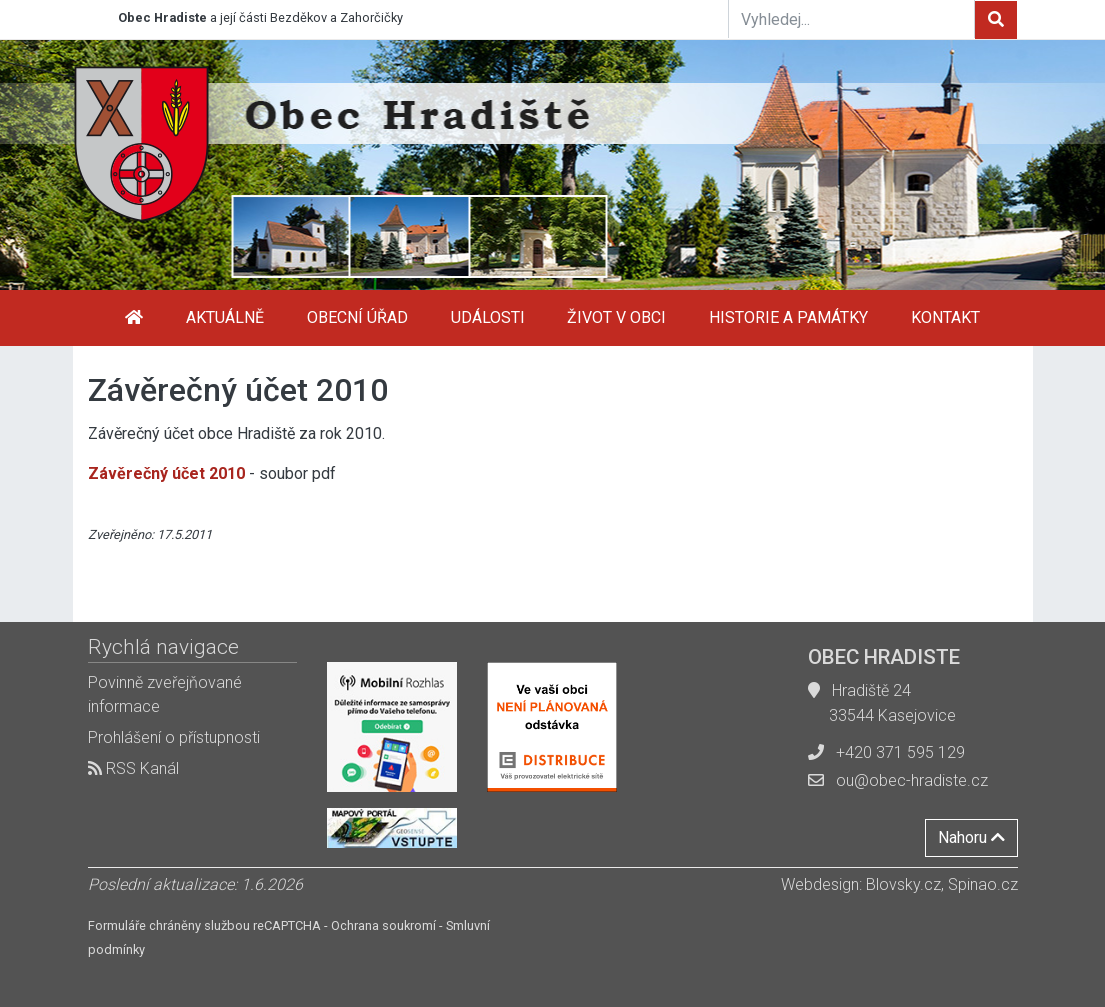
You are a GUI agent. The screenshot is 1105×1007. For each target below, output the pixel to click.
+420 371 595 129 (900, 752)
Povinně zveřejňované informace (165, 694)
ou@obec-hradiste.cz (912, 780)
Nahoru (971, 837)
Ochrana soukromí (383, 925)
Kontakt (945, 317)
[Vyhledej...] (852, 19)
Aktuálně (225, 317)
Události (488, 317)
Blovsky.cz (903, 884)
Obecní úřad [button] (357, 317)
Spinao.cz (983, 884)
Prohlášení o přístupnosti (174, 737)
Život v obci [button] (616, 317)
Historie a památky (788, 317)
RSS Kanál (133, 768)
